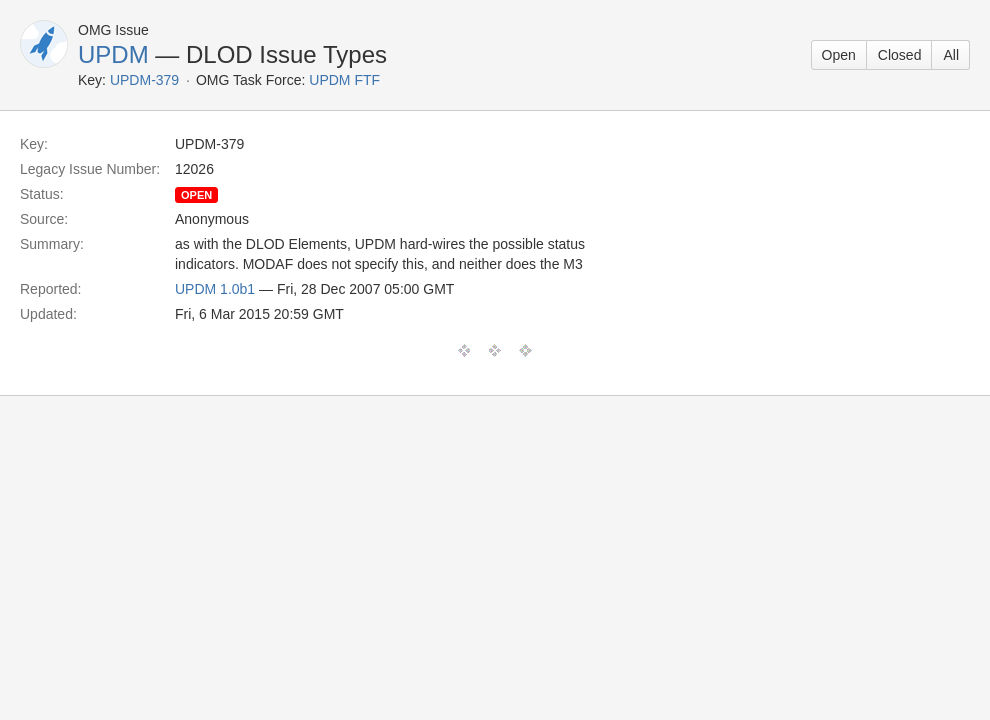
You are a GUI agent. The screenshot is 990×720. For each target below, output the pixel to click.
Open (839, 55)
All (951, 55)
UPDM (113, 54)
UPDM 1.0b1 (215, 289)
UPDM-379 (144, 80)
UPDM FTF (344, 80)
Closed (900, 55)
